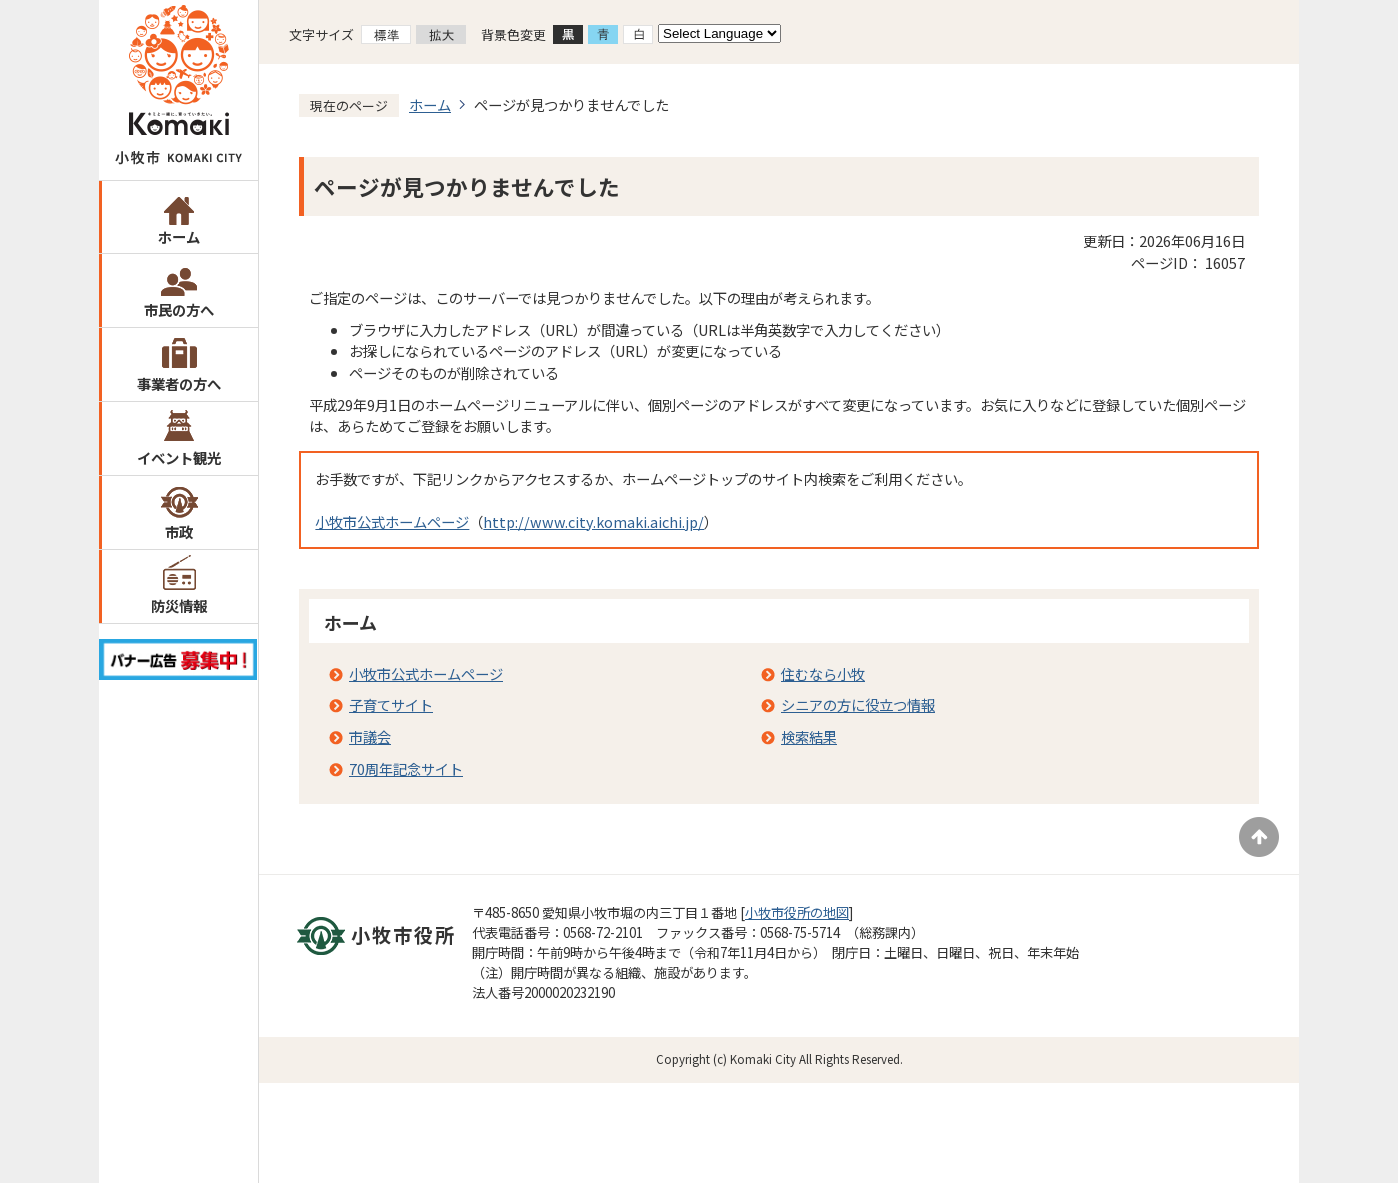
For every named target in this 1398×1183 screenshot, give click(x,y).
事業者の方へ (179, 383)
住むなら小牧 (823, 673)
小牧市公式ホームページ (392, 521)
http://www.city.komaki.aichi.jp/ (593, 521)
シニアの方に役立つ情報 (858, 704)
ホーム (179, 236)
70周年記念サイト (406, 768)
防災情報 (179, 605)
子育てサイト (391, 704)
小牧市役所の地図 (797, 912)
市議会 (370, 736)
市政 (179, 531)
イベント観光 (179, 457)
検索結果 (809, 736)
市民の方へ (179, 309)
